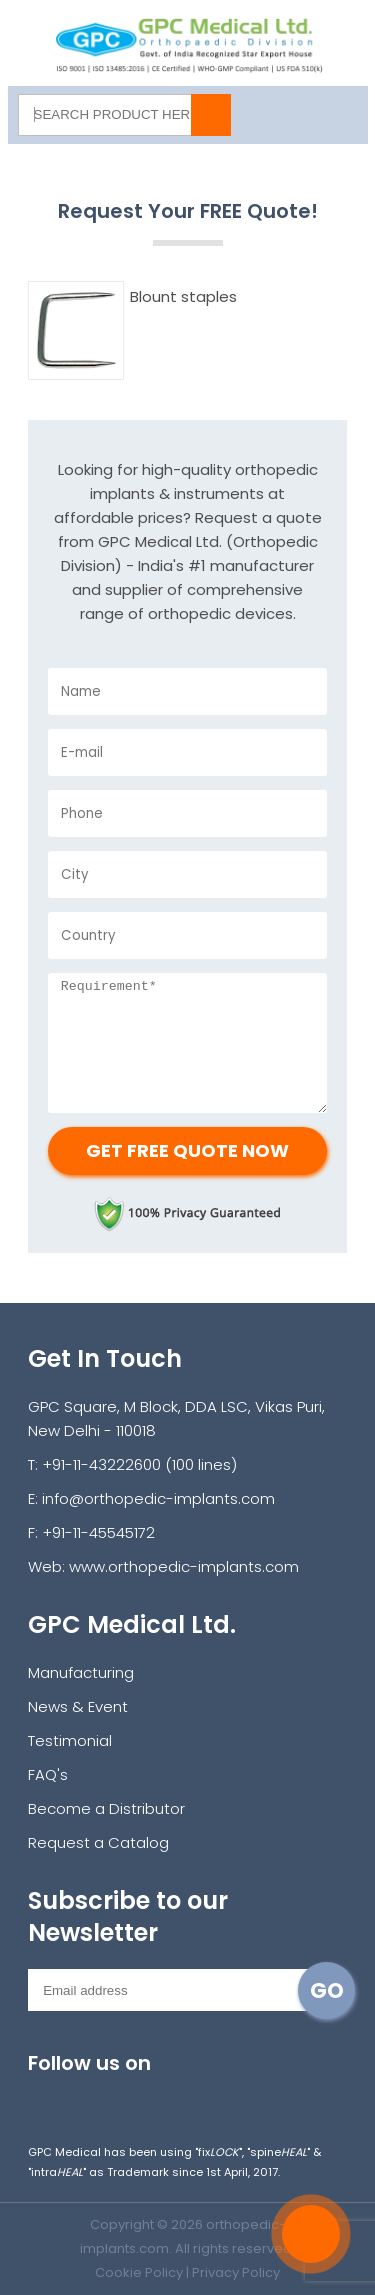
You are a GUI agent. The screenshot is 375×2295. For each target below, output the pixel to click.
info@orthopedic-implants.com (158, 1498)
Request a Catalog (98, 1842)
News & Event (78, 1706)
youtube (176, 2096)
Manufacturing (81, 1672)
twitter (132, 2096)
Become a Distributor (106, 1808)
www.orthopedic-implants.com (184, 1566)
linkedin (220, 2096)
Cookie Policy (139, 2272)
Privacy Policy (236, 2272)
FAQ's (48, 1774)
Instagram (44, 2096)
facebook (88, 2096)
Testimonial (70, 1740)
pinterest (264, 2096)
